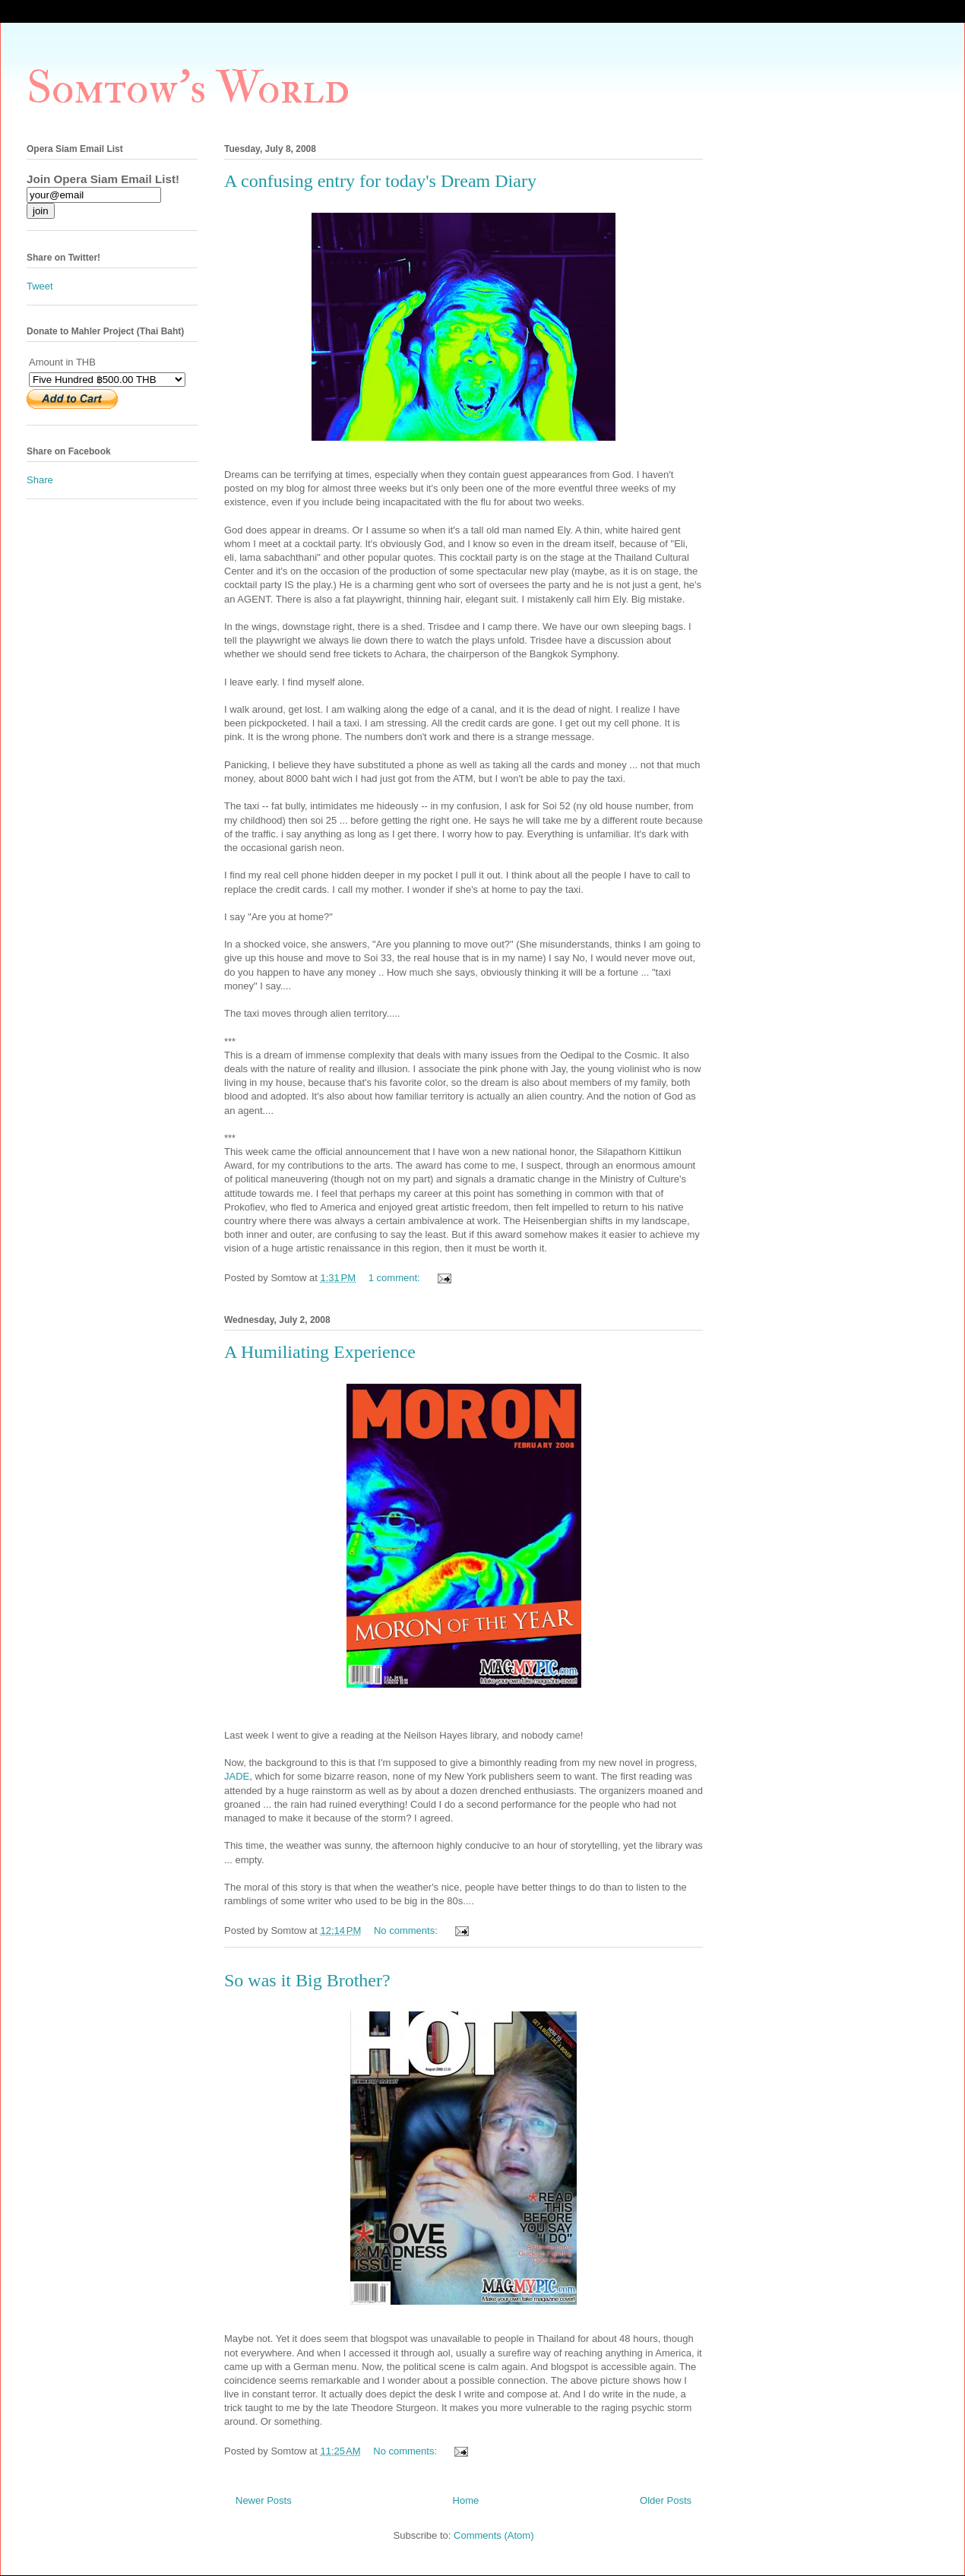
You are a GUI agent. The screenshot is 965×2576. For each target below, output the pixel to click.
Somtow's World (188, 88)
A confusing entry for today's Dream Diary (380, 181)
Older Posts (665, 2500)
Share (40, 480)
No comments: (407, 1930)
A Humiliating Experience (320, 1352)
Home (466, 2500)
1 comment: (396, 1277)
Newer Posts (264, 2500)
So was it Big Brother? (307, 1980)
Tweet (40, 286)
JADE (236, 1776)
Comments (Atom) (493, 2535)
